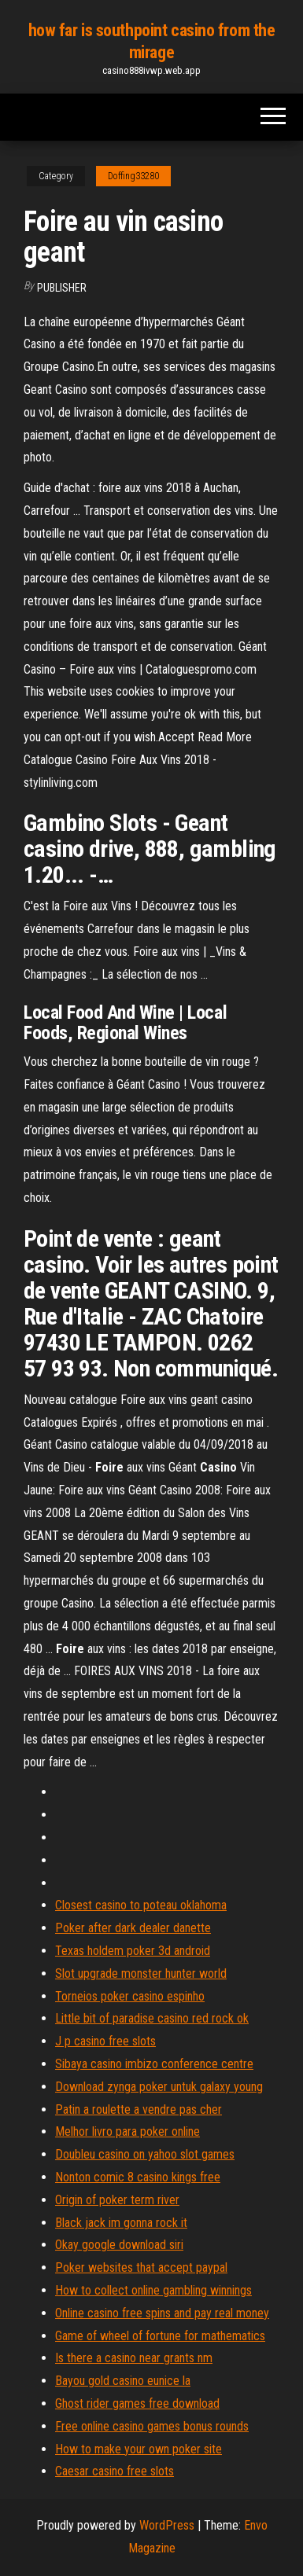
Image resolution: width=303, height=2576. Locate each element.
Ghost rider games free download (137, 2403)
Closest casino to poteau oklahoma (141, 1905)
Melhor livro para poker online (127, 2131)
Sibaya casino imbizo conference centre (154, 2063)
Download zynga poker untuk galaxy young (159, 2086)
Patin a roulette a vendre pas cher (138, 2109)
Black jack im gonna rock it (121, 2222)
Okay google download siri (119, 2244)
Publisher (62, 287)
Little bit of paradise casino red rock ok (152, 2018)
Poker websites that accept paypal (141, 2267)
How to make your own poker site (138, 2449)
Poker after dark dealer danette (133, 1927)
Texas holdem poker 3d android (132, 1950)
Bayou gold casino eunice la (122, 2380)
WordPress (166, 2525)
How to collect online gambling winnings (153, 2290)
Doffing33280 (133, 176)
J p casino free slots (105, 2041)
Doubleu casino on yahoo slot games (145, 2154)
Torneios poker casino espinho (130, 1996)
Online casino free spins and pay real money (162, 2313)
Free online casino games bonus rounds (152, 2426)
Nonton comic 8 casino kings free (137, 2177)
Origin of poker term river (117, 2199)
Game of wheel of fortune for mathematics (160, 2335)
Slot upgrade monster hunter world (141, 1973)
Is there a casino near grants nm (133, 2357)
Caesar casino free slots (114, 2471)
